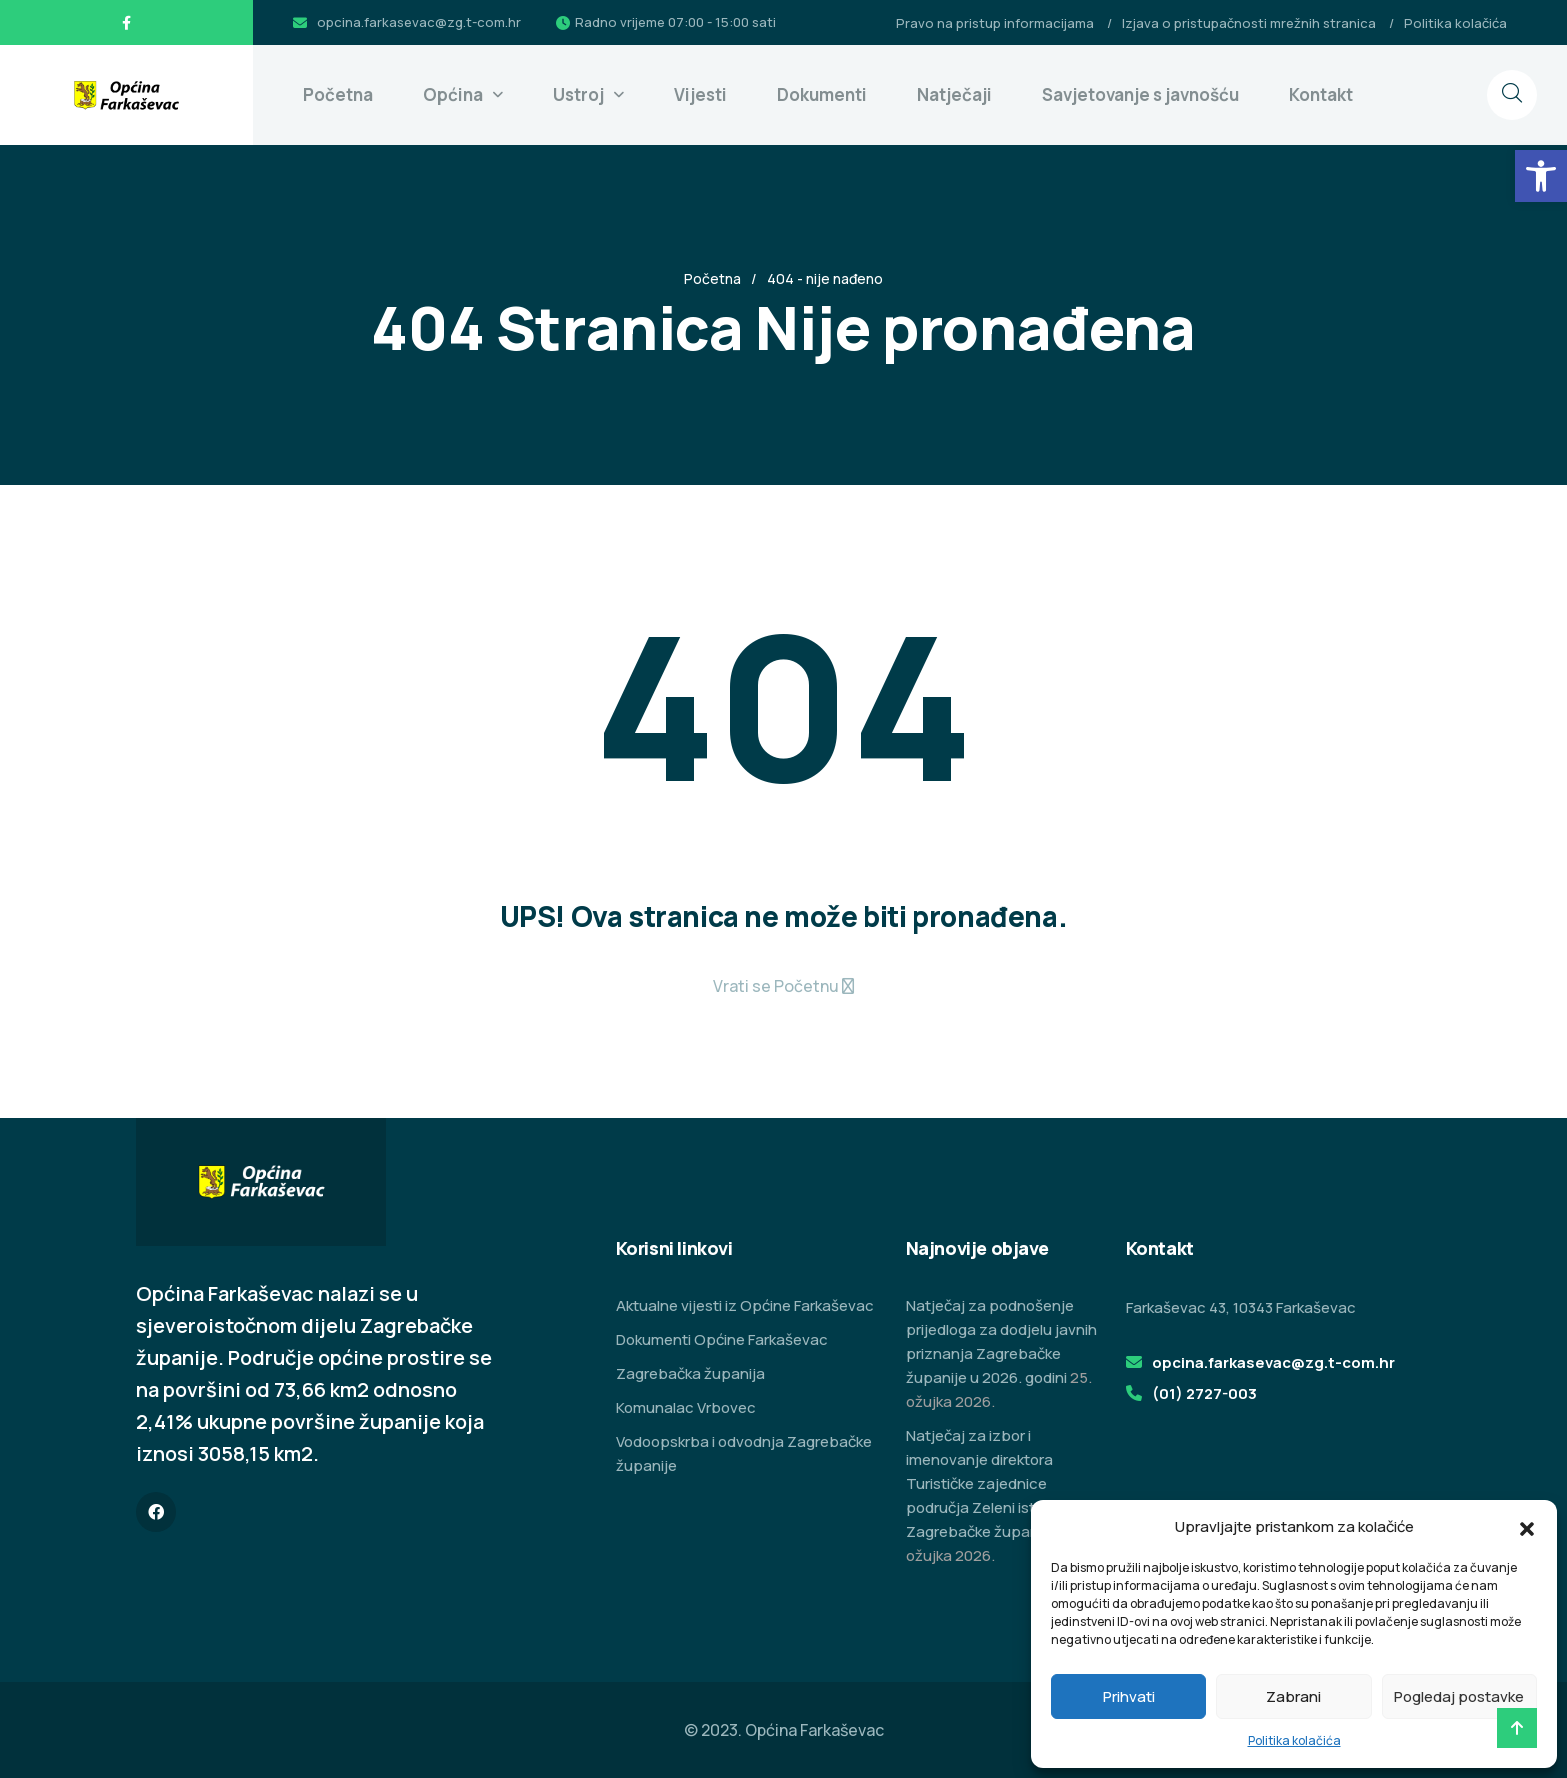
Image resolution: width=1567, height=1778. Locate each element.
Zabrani (1293, 1696)
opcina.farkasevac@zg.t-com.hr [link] (419, 22)
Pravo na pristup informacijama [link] (995, 23)
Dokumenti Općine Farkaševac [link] (722, 1339)
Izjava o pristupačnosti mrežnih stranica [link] (1249, 23)
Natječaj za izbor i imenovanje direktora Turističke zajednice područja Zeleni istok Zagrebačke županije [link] (980, 1483)
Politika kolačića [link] (1294, 1740)
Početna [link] (338, 94)
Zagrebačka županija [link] (690, 1373)
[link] (1541, 176)
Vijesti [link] (700, 94)
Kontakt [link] (1321, 94)
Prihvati (1129, 1696)
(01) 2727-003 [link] (1204, 1393)
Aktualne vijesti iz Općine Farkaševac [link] (745, 1305)
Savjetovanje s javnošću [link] (1140, 94)
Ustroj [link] (578, 94)
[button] (1527, 1527)
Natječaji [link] (954, 94)
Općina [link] (453, 94)
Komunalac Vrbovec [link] (686, 1407)
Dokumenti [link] (822, 94)
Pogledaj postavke (1459, 1696)
